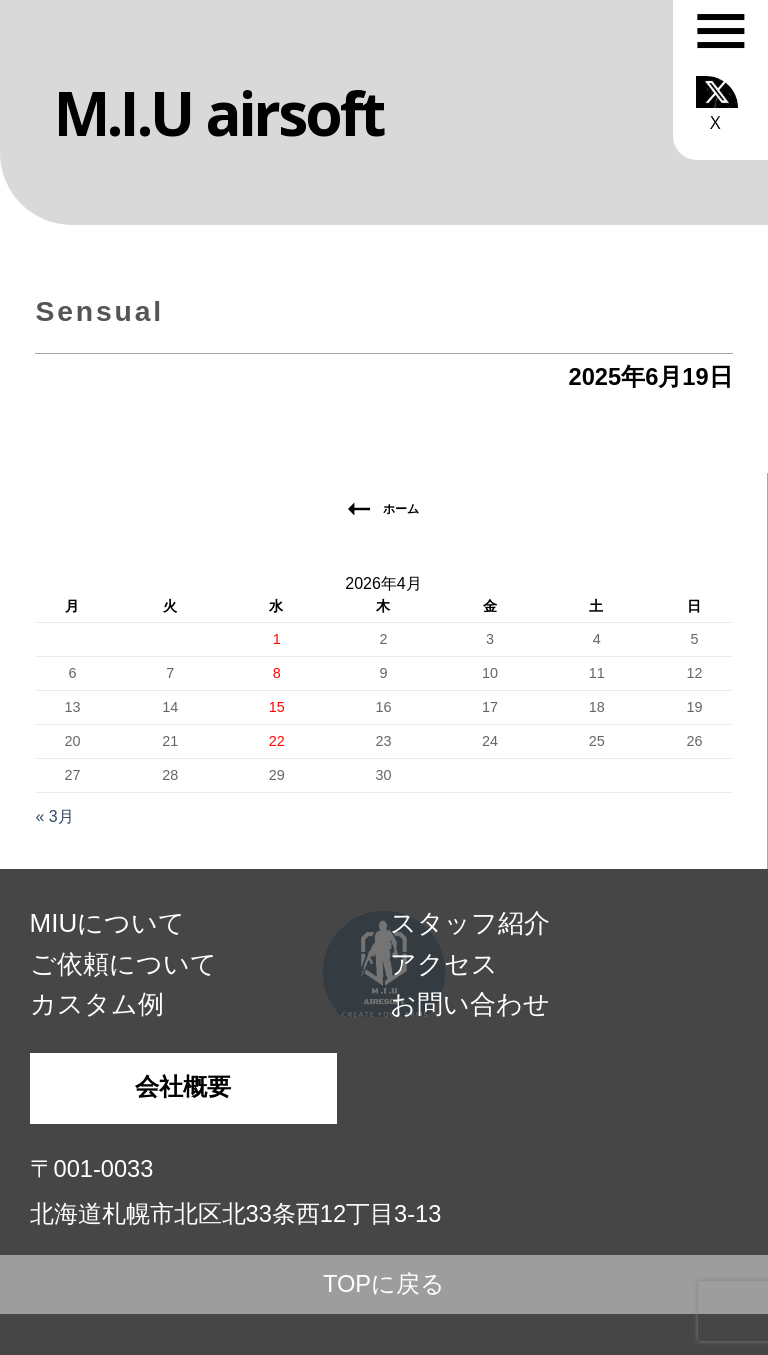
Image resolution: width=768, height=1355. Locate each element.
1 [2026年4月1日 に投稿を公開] (277, 639)
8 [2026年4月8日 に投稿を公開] (277, 673)
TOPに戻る (384, 1284)
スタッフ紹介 (470, 923)
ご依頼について (123, 964)
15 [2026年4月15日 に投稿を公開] (277, 707)
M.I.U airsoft (218, 113)
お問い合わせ (470, 1004)
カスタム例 (97, 1004)
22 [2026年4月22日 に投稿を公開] (277, 741)
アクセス (444, 964)
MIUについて (108, 923)
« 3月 (54, 816)
